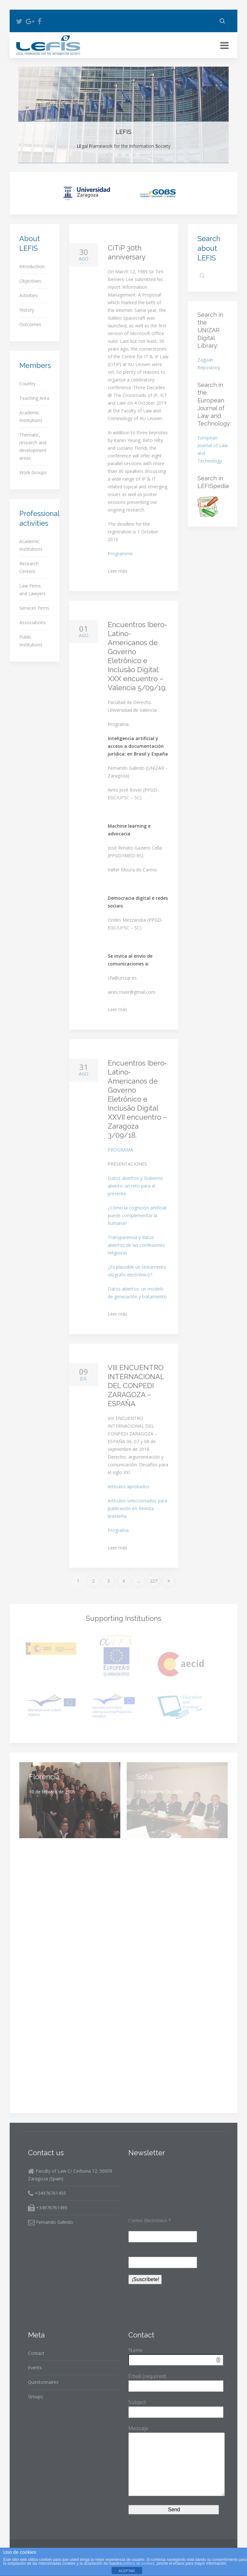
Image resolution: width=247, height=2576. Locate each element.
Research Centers (29, 567)
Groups (35, 2396)
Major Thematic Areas (132, 155)
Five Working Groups (139, 155)
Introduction (32, 266)
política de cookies (139, 2563)
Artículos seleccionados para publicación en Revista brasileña (137, 1508)
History (26, 310)
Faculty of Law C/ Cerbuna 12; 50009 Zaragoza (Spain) (70, 2175)
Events (35, 2367)
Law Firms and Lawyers (32, 590)
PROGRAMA (120, 1150)
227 (154, 1581)
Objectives (30, 281)
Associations (32, 622)
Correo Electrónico (149, 2220)
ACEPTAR (126, 2571)
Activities (28, 295)
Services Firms (34, 608)
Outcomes (30, 324)
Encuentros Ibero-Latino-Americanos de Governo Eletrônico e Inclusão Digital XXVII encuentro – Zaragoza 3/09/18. (137, 1099)
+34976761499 (47, 2208)
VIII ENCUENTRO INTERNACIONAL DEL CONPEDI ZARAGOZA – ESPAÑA (136, 1385)
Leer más (117, 571)
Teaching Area (34, 398)
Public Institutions (30, 641)
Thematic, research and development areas (33, 446)
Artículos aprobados (129, 1486)
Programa (118, 1530)
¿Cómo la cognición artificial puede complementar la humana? (137, 1215)
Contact (36, 2353)
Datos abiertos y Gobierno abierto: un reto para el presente (135, 1186)
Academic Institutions (30, 416)
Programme (120, 553)
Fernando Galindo (50, 2222)
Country (27, 384)
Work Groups (33, 472)
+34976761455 (47, 2193)
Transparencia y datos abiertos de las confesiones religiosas (136, 1245)
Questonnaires (43, 2382)
